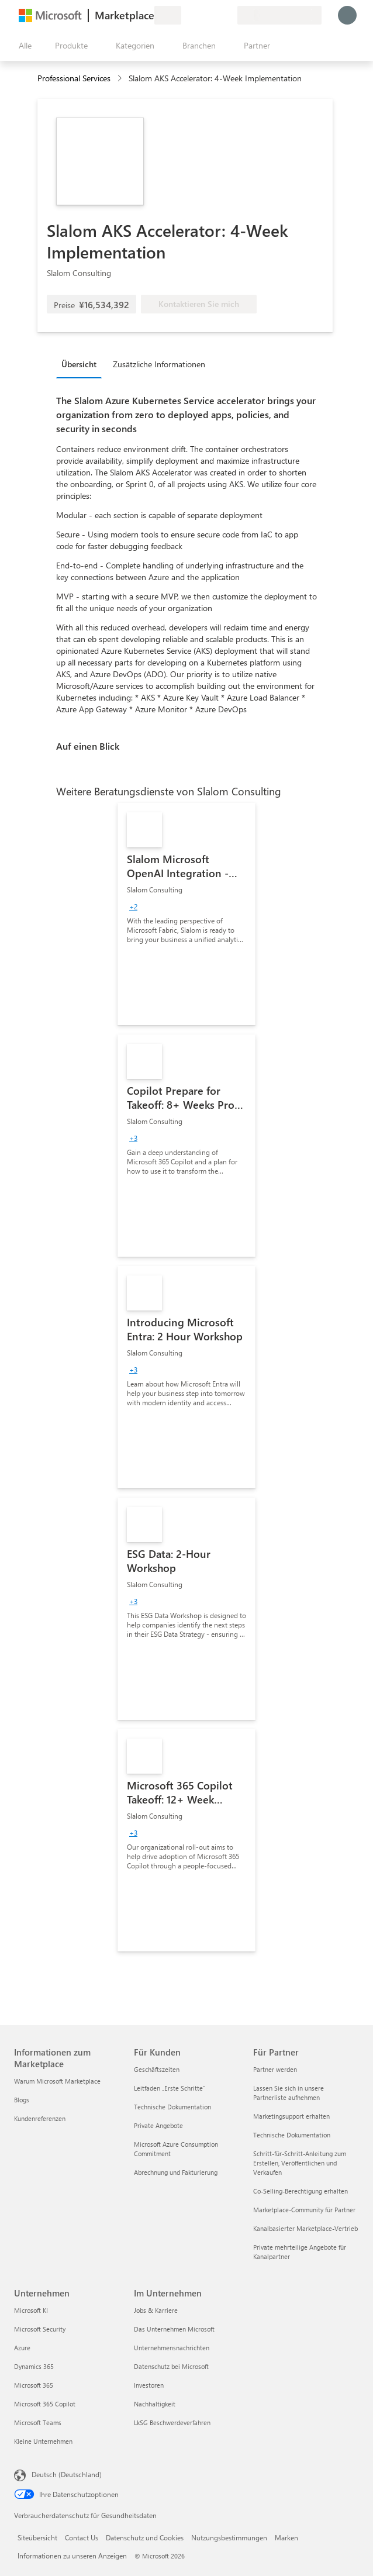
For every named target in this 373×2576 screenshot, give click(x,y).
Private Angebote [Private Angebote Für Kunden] (158, 2125)
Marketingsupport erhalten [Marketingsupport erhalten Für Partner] (291, 2116)
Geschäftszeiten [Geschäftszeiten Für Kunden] (156, 2069)
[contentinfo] (120, 78)
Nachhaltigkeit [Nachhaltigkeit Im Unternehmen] (154, 2403)
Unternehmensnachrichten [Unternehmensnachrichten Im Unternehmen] (171, 2347)
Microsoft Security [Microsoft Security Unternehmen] (39, 2329)
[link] (186, 914)
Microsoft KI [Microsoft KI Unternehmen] (31, 2310)
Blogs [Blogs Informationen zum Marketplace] (21, 2099)
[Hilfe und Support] (200, 15)
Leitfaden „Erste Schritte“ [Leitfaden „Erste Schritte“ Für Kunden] (169, 2088)
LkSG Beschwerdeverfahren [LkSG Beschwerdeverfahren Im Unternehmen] (172, 2422)
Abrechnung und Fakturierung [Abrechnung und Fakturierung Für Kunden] (175, 2172)
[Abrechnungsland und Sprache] (279, 15)
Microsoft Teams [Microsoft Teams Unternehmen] (37, 2422)
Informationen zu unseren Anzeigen (72, 2555)
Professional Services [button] (73, 78)
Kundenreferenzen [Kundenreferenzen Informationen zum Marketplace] (39, 2118)
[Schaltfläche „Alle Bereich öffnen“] (22, 45)
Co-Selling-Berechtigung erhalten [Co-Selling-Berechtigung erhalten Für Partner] (300, 2191)
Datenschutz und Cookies (145, 2537)
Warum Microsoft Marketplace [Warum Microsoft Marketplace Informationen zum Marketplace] (57, 2081)
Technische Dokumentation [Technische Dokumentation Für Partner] (291, 2134)
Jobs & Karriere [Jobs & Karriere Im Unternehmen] (156, 2310)
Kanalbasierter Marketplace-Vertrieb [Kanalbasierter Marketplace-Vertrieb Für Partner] (305, 2228)
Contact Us (81, 2537)
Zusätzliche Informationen (159, 364)
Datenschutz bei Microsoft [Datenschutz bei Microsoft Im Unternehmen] (171, 2366)
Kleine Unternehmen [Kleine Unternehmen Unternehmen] (43, 2441)
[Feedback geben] (186, 15)
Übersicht (78, 364)
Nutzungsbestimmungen (229, 2537)
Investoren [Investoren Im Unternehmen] (149, 2385)
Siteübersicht (37, 2537)
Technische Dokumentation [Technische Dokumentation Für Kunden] (172, 2106)
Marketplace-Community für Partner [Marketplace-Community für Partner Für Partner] (304, 2209)
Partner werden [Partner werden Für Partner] (275, 2069)
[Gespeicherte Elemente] (214, 15)
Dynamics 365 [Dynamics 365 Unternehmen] (34, 2366)
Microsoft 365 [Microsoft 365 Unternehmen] (33, 2385)
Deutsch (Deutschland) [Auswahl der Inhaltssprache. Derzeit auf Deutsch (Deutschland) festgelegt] (67, 2474)
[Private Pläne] (228, 15)
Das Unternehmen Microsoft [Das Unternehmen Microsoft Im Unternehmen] (174, 2329)
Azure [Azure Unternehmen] (22, 2347)
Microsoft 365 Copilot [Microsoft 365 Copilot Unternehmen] (44, 2403)
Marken (286, 2537)
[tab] (82, 364)
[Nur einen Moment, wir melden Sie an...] (347, 15)
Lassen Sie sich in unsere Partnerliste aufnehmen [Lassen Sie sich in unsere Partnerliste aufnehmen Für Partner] (288, 2093)
